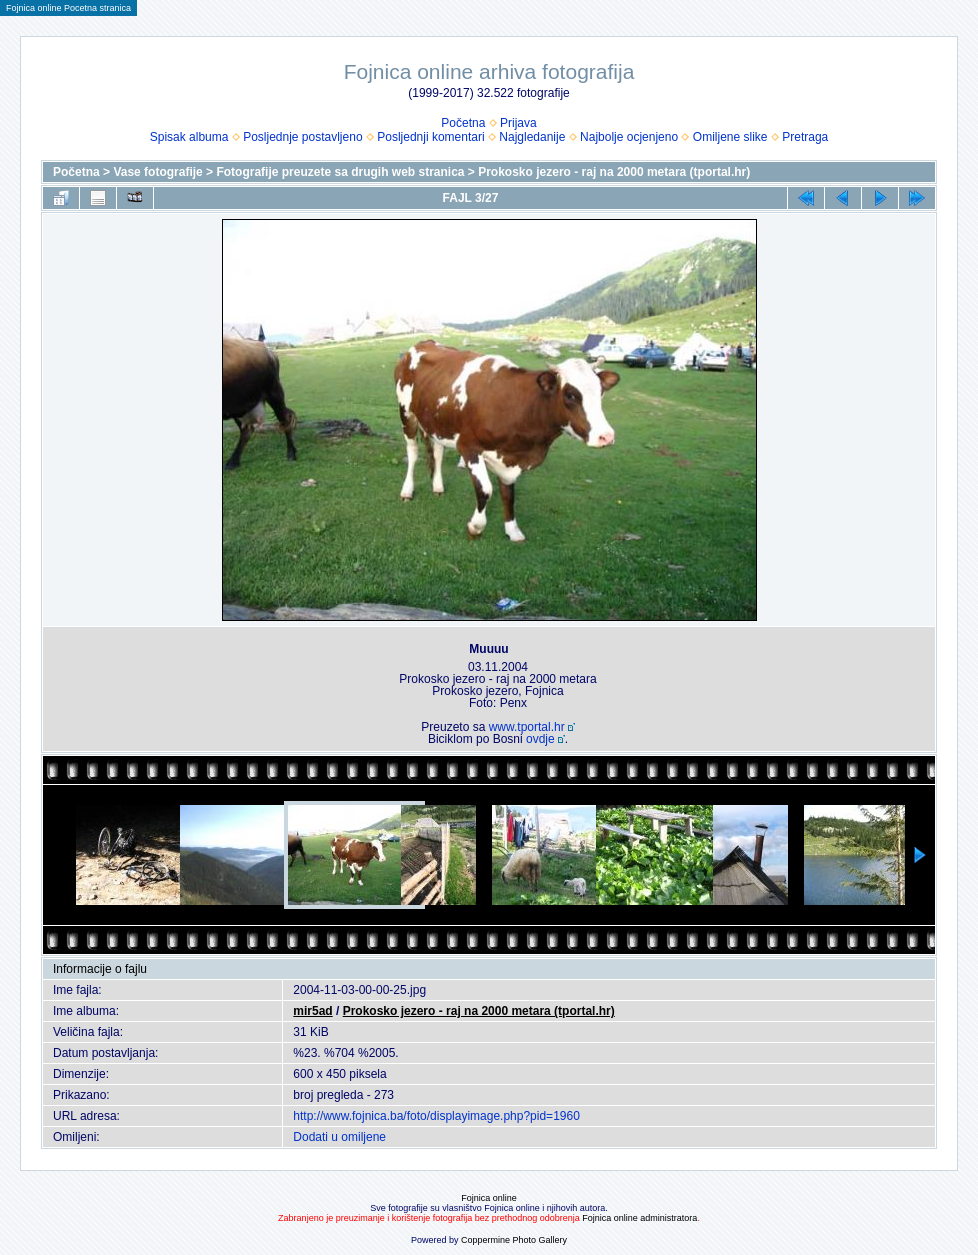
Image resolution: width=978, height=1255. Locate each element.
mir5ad (312, 1011)
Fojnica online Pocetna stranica (68, 8)
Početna (463, 123)
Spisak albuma (189, 137)
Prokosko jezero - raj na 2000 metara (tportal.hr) (614, 172)
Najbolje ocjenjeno (629, 137)
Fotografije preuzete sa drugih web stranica (340, 172)
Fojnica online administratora (639, 1218)
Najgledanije (532, 137)
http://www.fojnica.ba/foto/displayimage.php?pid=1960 (436, 1116)
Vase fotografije (157, 172)
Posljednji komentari (430, 137)
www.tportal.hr (527, 727)
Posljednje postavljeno (302, 137)
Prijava (518, 123)
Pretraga (805, 137)
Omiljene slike (730, 137)
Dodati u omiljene (339, 1137)
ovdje (540, 739)
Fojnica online (489, 1198)
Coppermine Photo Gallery (514, 1240)
